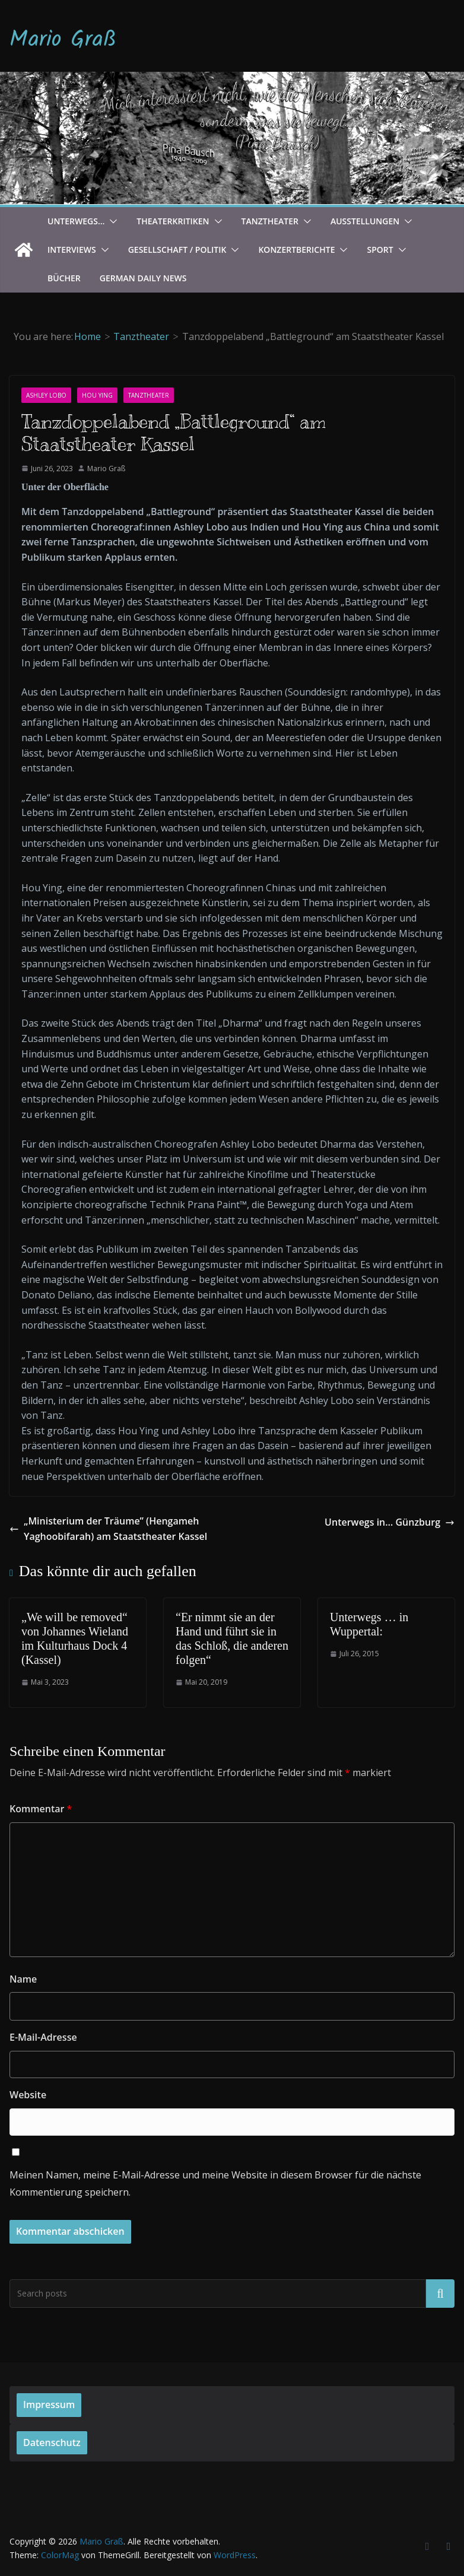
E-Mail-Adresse (43, 2037)
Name (23, 1979)
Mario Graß (62, 40)
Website (27, 2094)
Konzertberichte (296, 249)
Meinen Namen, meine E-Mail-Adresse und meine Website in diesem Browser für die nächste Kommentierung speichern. (215, 2183)
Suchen (440, 2292)
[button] (110, 221)
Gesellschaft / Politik (177, 249)
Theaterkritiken (172, 221)
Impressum (49, 2404)
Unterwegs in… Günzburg (390, 1522)
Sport (380, 249)
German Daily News (143, 278)
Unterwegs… (75, 221)
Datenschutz (52, 2442)
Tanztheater (269, 221)
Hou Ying (97, 395)
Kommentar (40, 1808)
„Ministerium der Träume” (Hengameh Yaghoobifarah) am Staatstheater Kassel (108, 1528)
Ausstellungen (364, 221)
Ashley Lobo (46, 395)
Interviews (71, 249)
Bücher (64, 278)
